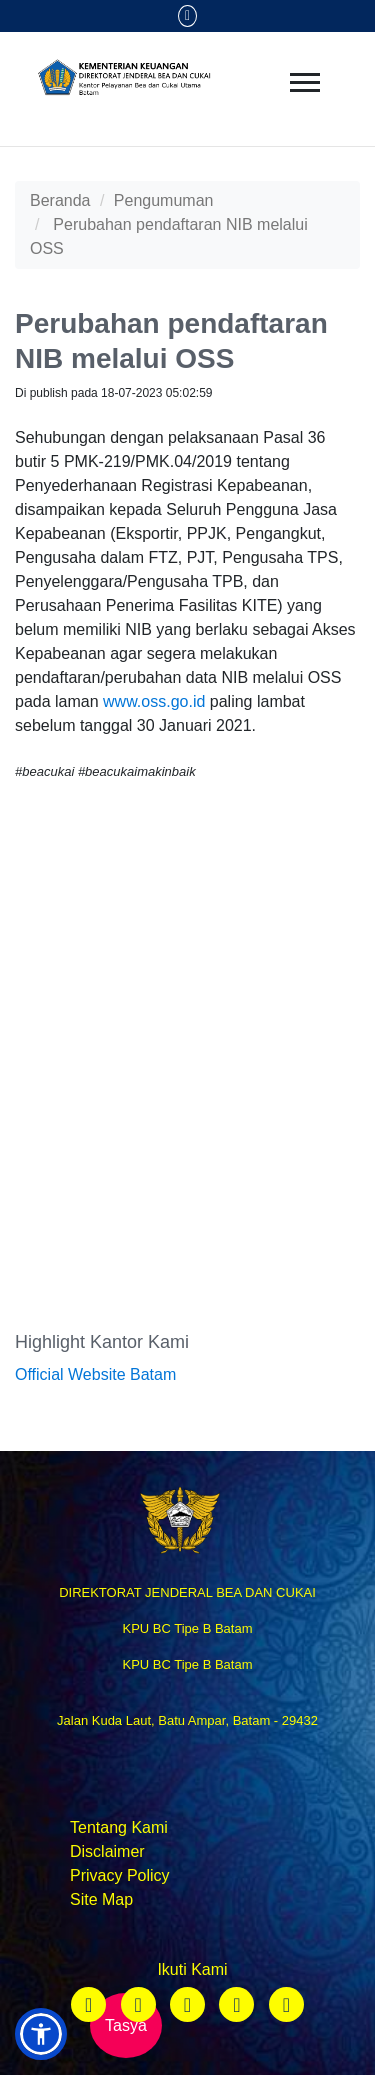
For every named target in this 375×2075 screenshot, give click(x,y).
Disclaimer (107, 1851)
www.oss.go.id (154, 701)
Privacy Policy (120, 1875)
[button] (41, 2034)
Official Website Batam (95, 1374)
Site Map (101, 1899)
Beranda (60, 200)
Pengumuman (164, 200)
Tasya (126, 2025)
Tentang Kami (119, 1827)
